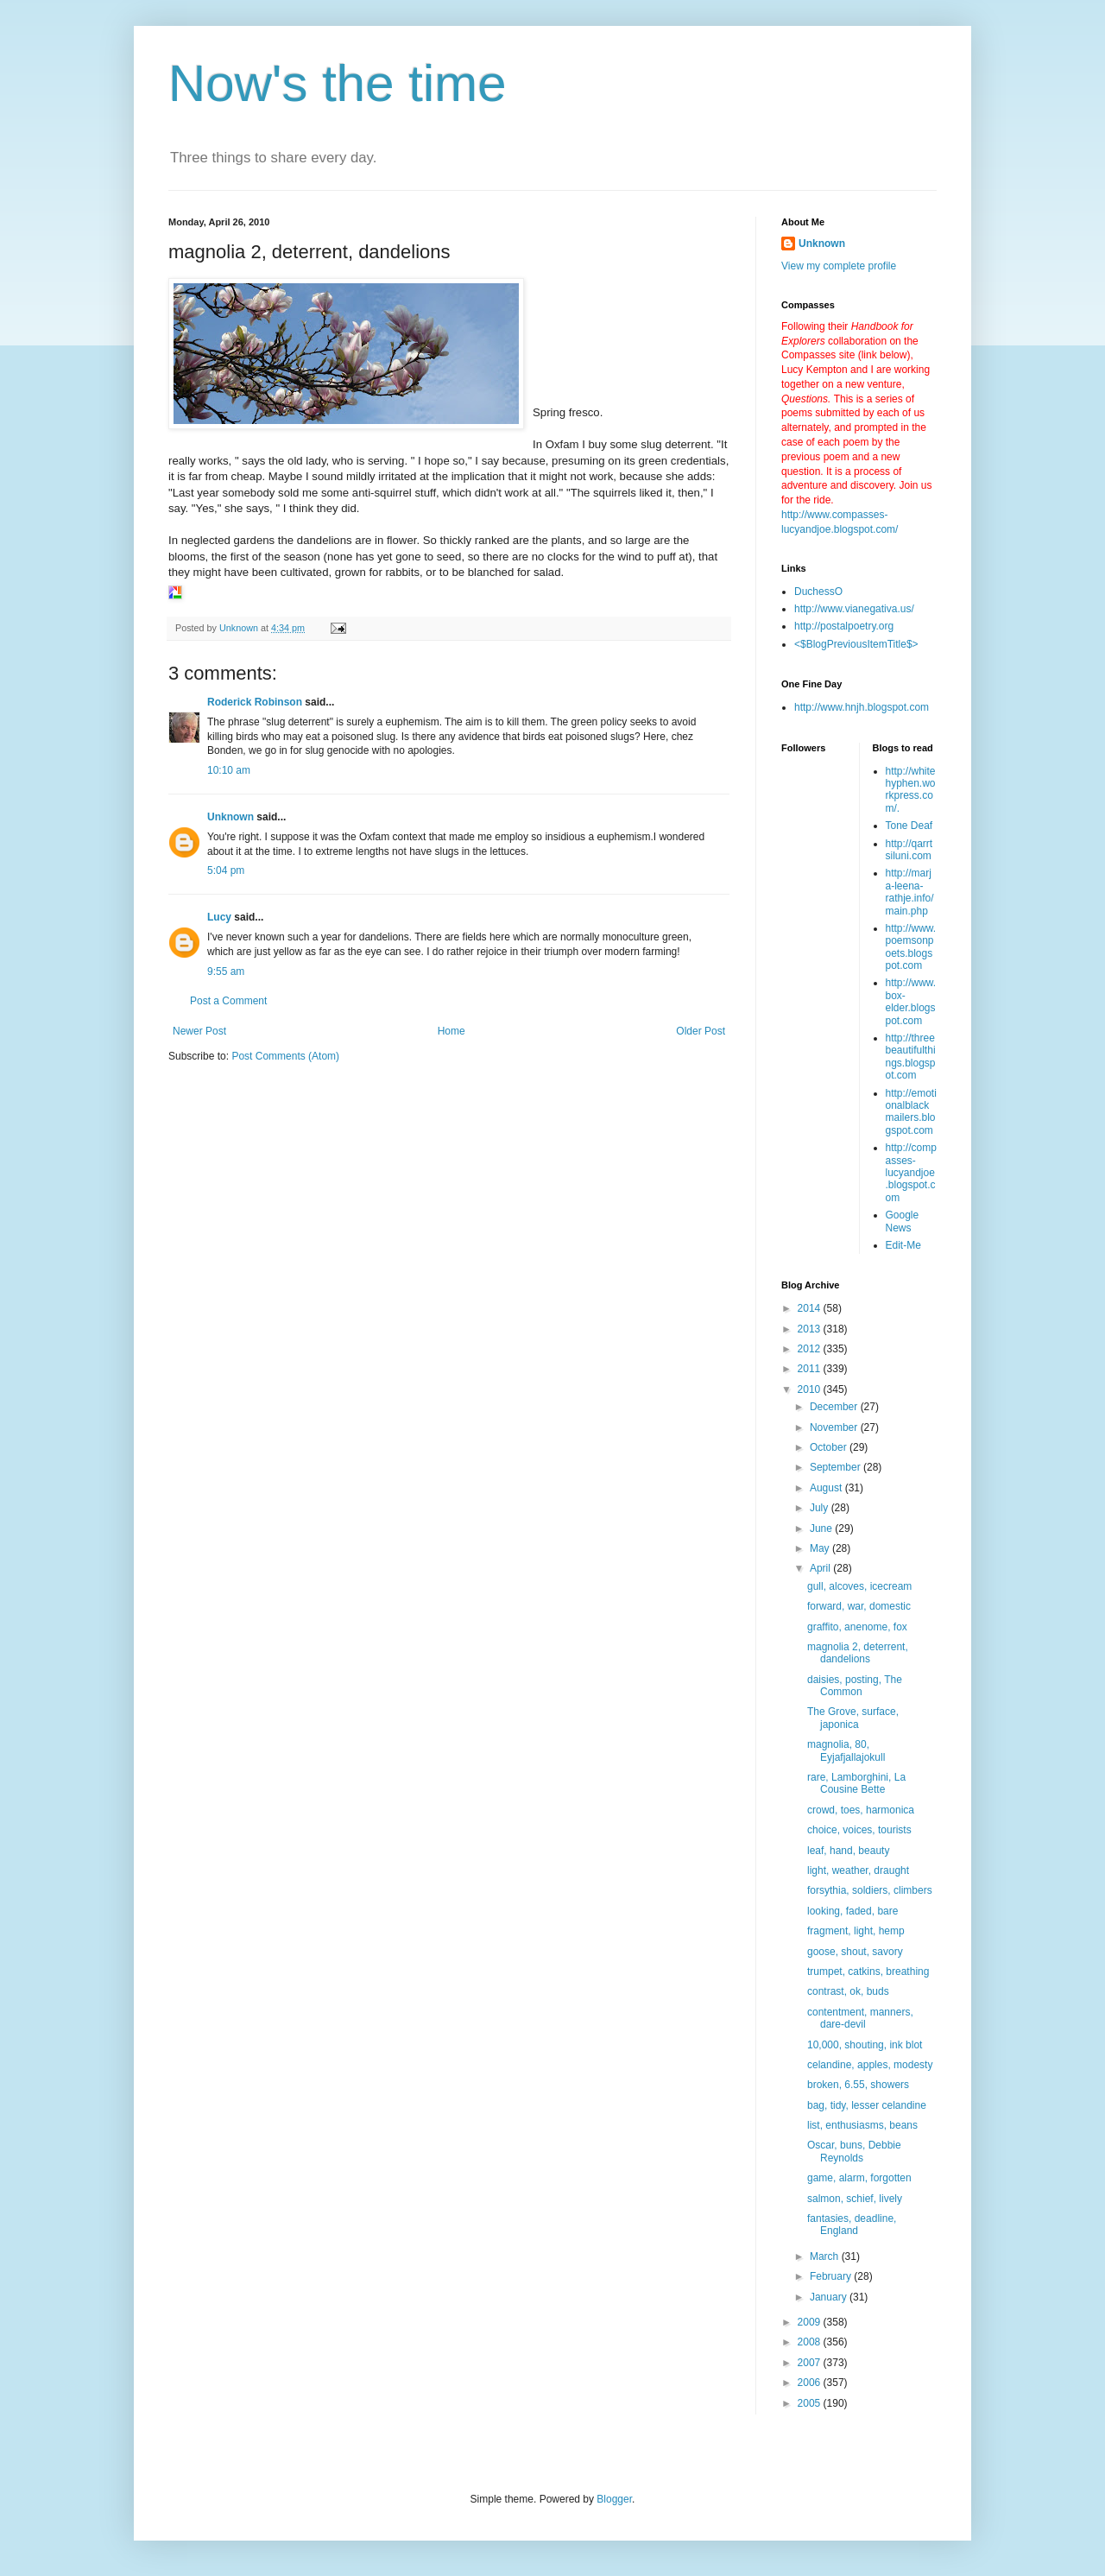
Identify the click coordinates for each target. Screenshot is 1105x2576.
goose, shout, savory (855, 1952)
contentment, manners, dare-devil (860, 2018)
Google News (902, 1221)
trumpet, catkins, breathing (868, 1971)
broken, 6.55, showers (858, 2085)
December (835, 1407)
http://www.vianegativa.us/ (854, 609)
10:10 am (228, 770)
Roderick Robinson (254, 702)
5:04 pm (225, 870)
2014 (811, 1308)
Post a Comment (228, 1001)
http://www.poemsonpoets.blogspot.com (911, 947)
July (820, 1508)
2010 (811, 1389)
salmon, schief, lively (854, 2199)
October (829, 1447)
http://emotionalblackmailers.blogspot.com (911, 1111)
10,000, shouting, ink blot (864, 2045)
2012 (811, 1349)
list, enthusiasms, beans (862, 2125)
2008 (811, 2342)
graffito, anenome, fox (857, 1627)
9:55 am (225, 971)
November (835, 1427)
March (826, 2256)
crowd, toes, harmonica (860, 1810)
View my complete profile (838, 266)
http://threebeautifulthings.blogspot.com (911, 1056)
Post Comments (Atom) (285, 1056)
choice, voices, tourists (859, 1830)
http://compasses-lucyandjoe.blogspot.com (911, 1173)
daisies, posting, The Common (854, 1686)
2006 (811, 2383)
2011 (811, 1369)
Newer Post (199, 1031)
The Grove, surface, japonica (853, 1718)
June (822, 1528)
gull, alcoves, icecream (859, 1586)
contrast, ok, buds (848, 1991)
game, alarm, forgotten (859, 2178)
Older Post (700, 1031)
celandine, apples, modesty (869, 2065)
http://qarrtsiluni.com (909, 850)
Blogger (614, 2499)
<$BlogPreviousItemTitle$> (856, 644)
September (836, 1467)
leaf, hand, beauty (848, 1851)
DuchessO (818, 591)
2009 (811, 2322)
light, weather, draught (858, 1870)
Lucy (219, 917)
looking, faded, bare (852, 1911)
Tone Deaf (909, 826)
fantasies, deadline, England (851, 2224)
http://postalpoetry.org (843, 626)
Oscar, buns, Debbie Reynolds (854, 2151)
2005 (811, 2403)
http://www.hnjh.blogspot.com (861, 707)
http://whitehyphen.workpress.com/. (911, 789)
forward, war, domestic (859, 1606)
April (821, 1568)
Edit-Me (903, 1245)
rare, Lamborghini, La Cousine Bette (856, 1783)
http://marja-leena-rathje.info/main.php (910, 891)
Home (451, 1031)
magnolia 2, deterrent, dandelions (857, 1653)
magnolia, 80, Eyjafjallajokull (846, 1750)
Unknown (230, 817)
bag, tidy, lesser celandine (866, 2105)
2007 (811, 2363)
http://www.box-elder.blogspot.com (911, 1001)
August (827, 1488)
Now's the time (337, 83)
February (832, 2276)
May (821, 1548)
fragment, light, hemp (856, 1931)
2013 (811, 1329)
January (829, 2297)
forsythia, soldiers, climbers (869, 1890)
